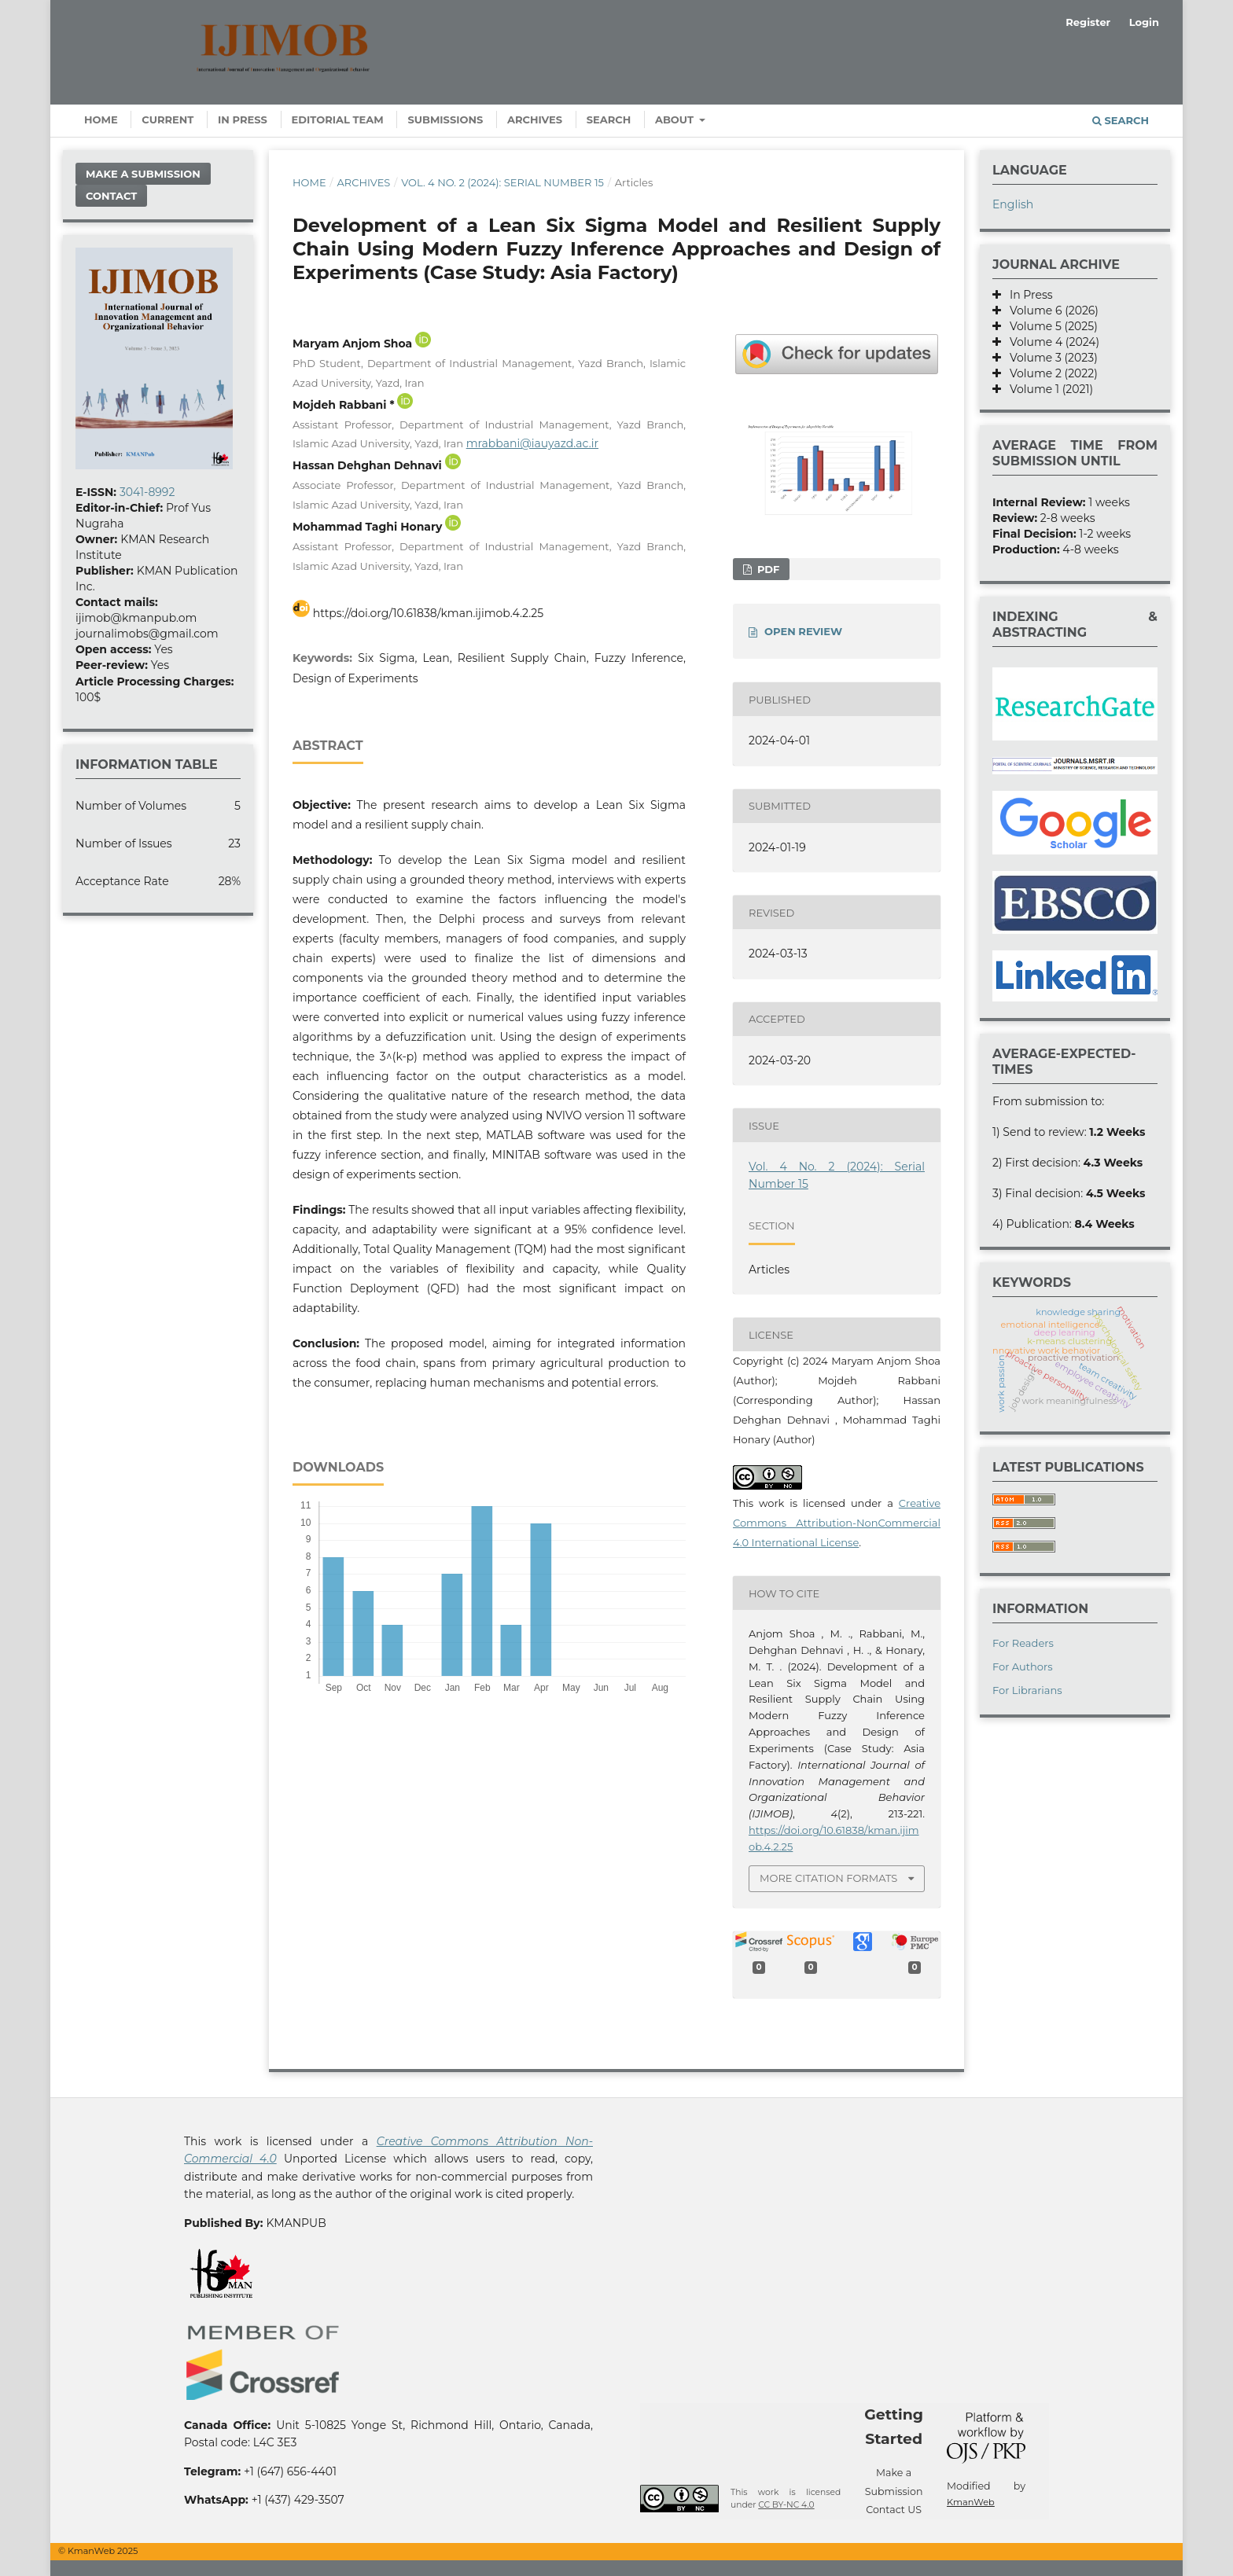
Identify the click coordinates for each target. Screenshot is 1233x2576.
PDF (766, 569)
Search (609, 119)
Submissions (445, 119)
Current (167, 119)
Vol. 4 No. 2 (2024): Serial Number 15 (502, 182)
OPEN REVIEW (803, 631)
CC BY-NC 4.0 (786, 2505)
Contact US (894, 2509)
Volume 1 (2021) (1047, 389)
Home (101, 119)
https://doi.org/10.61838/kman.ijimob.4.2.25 (428, 613)
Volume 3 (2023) (1049, 358)
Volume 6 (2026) (1050, 310)
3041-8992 (147, 492)
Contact (111, 195)
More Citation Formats (828, 1878)
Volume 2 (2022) (1049, 373)
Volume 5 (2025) (1049, 326)
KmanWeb (971, 2502)
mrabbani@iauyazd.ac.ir (532, 443)
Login (1144, 22)
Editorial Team (338, 119)
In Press (242, 119)
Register (1088, 22)
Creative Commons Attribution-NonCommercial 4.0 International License (836, 1523)
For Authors (1022, 1666)
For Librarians (1027, 1690)
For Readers (1023, 1643)
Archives (534, 119)
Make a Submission (143, 173)
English (1012, 204)
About (676, 119)
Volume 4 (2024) (1050, 342)
